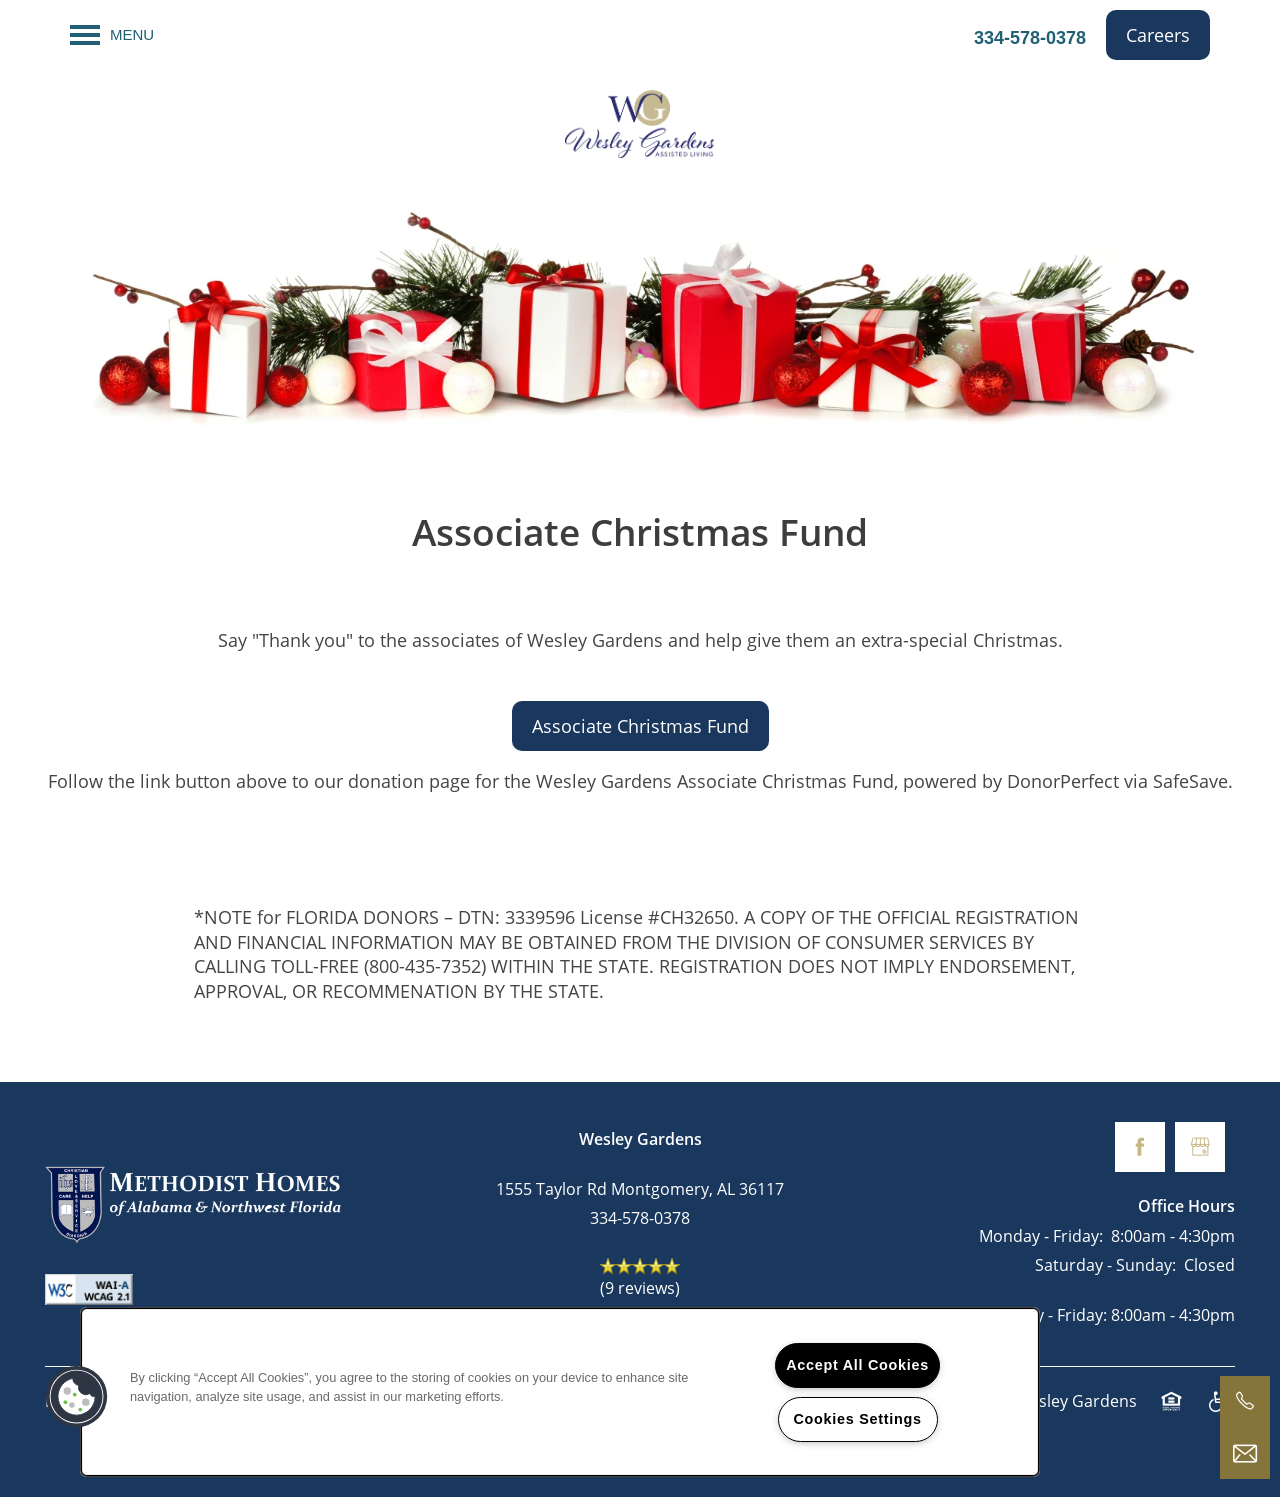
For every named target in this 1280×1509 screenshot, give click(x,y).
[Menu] (112, 35)
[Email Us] (1245, 1454)
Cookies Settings (857, 1419)
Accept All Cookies (857, 1365)
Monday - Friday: (1041, 1248)
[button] (1158, 35)
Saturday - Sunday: (1105, 1277)
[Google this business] (1200, 1159)
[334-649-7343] (1245, 1401)
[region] (560, 1392)
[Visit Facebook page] (1140, 1159)
